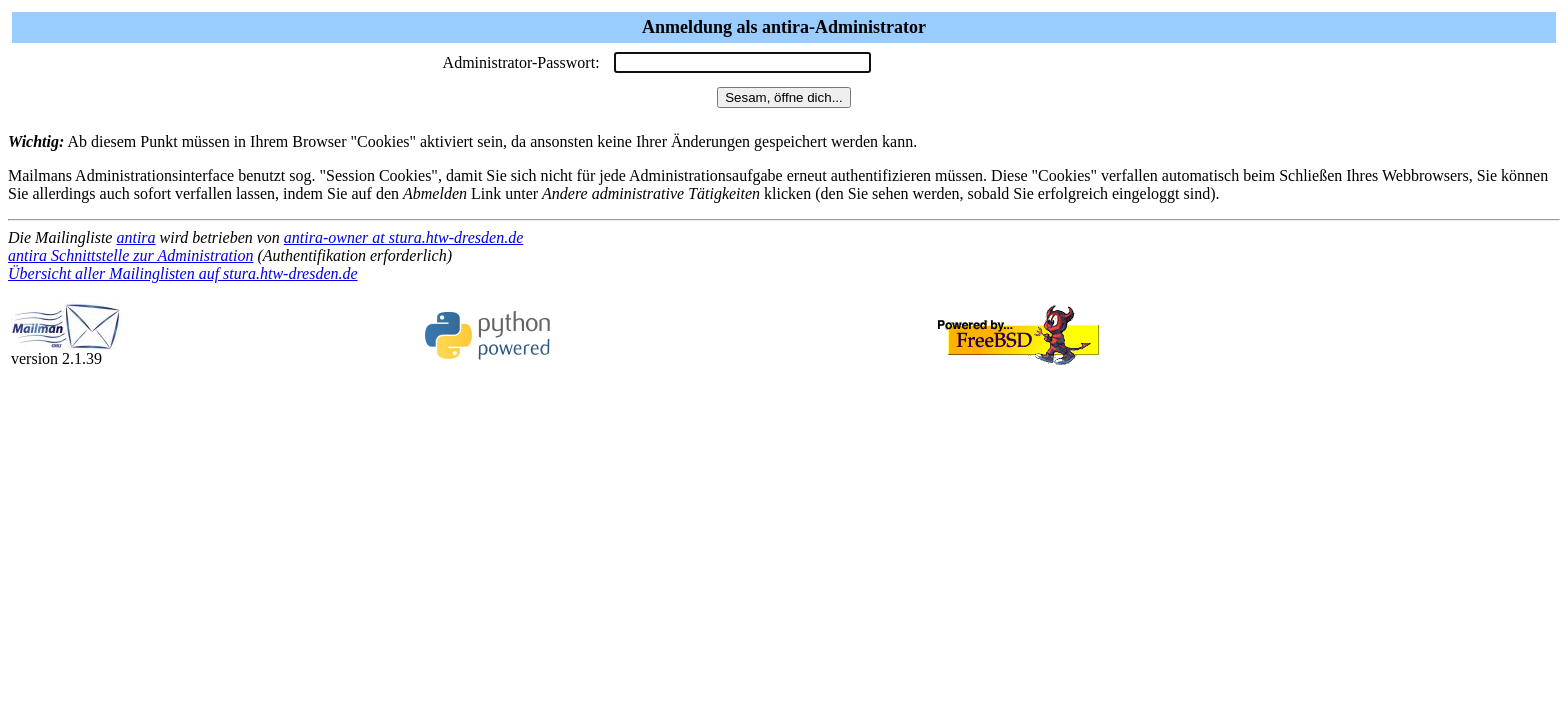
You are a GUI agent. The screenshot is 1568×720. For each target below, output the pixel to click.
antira (135, 237)
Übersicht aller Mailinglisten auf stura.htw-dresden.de (183, 273)
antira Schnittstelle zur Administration (131, 255)
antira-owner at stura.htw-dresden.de (403, 237)
